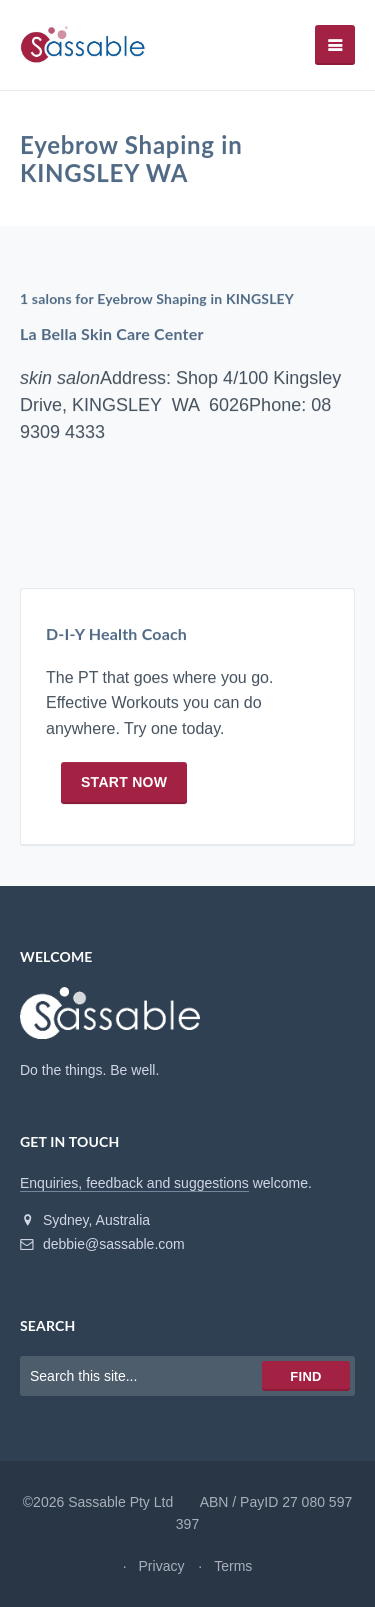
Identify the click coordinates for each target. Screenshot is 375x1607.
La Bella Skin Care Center (112, 334)
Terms (233, 1566)
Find (305, 1376)
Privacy (162, 1566)
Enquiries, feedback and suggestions (134, 1183)
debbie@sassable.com (102, 1244)
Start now (124, 782)
